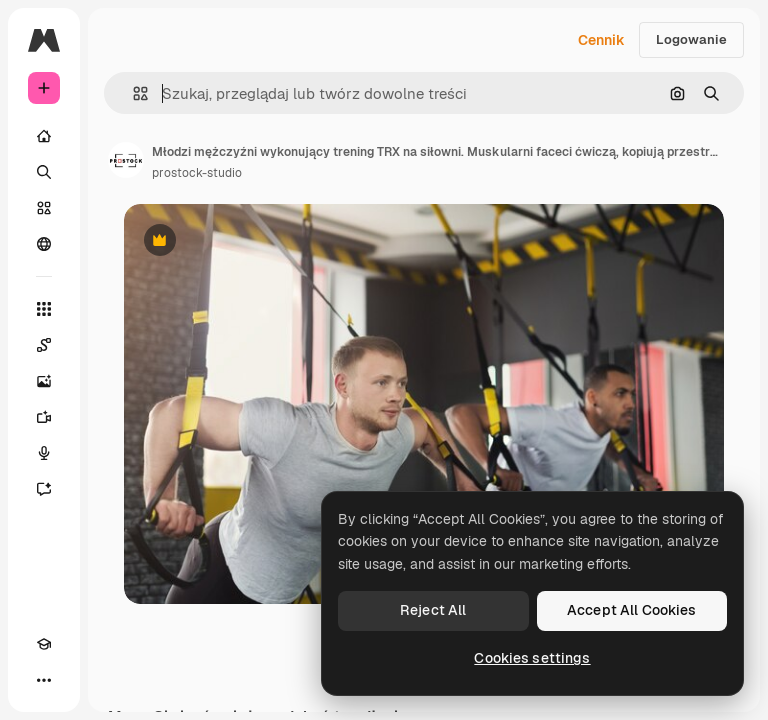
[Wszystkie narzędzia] (44, 309)
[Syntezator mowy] (44, 453)
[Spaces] (44, 345)
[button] (132, 93)
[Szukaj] (44, 172)
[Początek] (44, 136)
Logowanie (691, 39)
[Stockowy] (44, 208)
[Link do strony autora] (126, 160)
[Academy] (44, 644)
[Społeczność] (44, 244)
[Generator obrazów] (44, 381)
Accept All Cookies (632, 610)
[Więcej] (44, 680)
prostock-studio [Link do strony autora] (197, 173)
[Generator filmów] (44, 417)
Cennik (601, 40)
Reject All (433, 610)
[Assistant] (44, 489)
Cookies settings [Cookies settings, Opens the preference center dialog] (532, 658)
